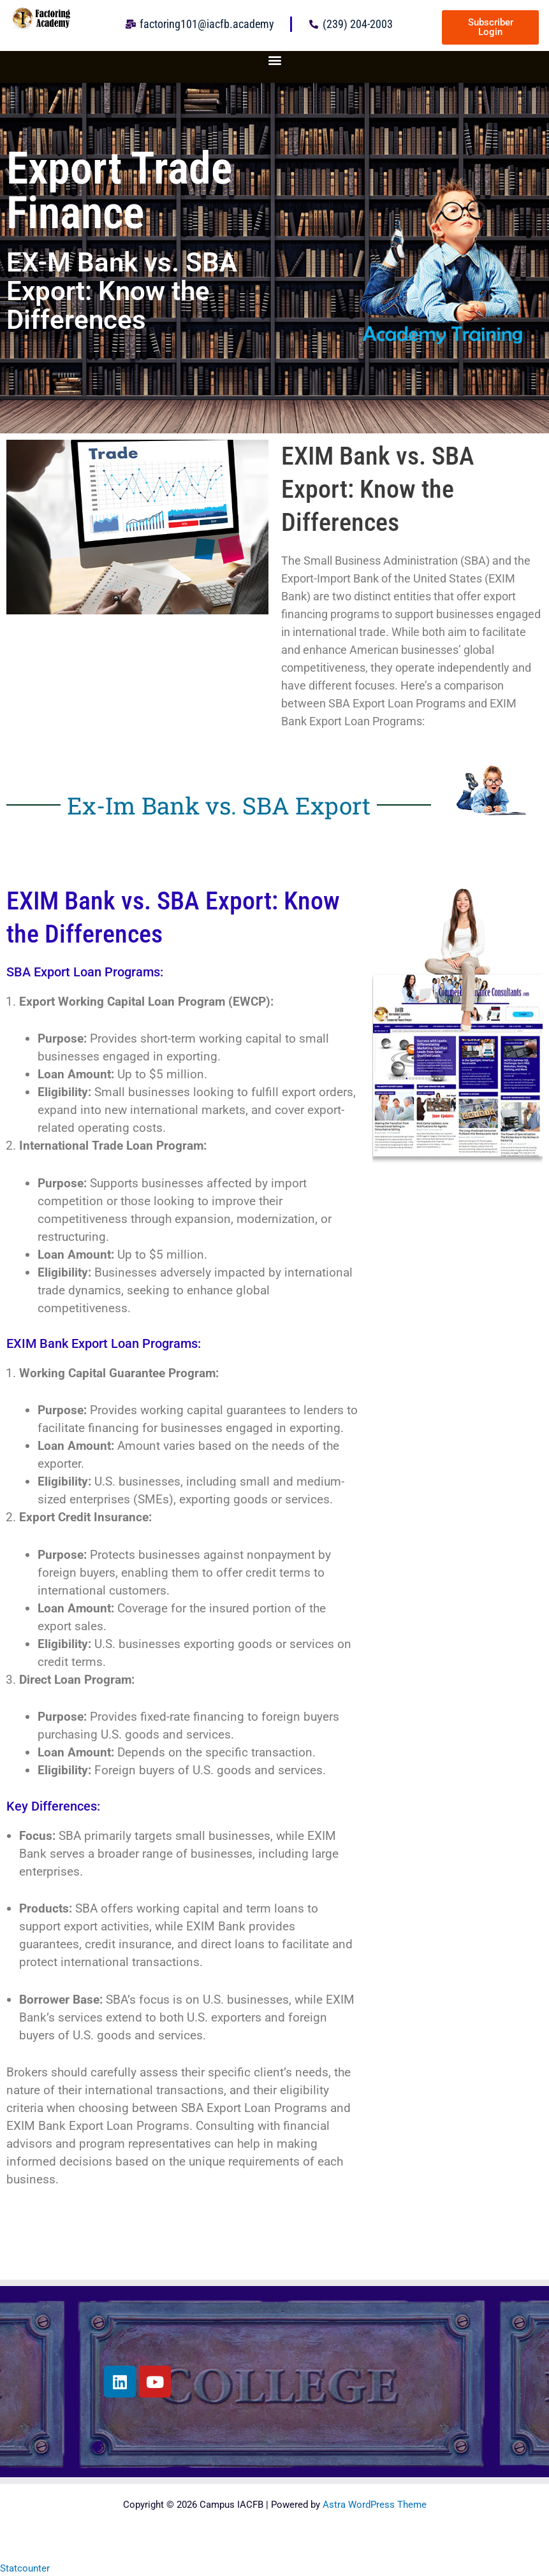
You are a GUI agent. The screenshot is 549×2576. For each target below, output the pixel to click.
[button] (274, 59)
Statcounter (25, 2568)
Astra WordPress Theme (375, 2504)
